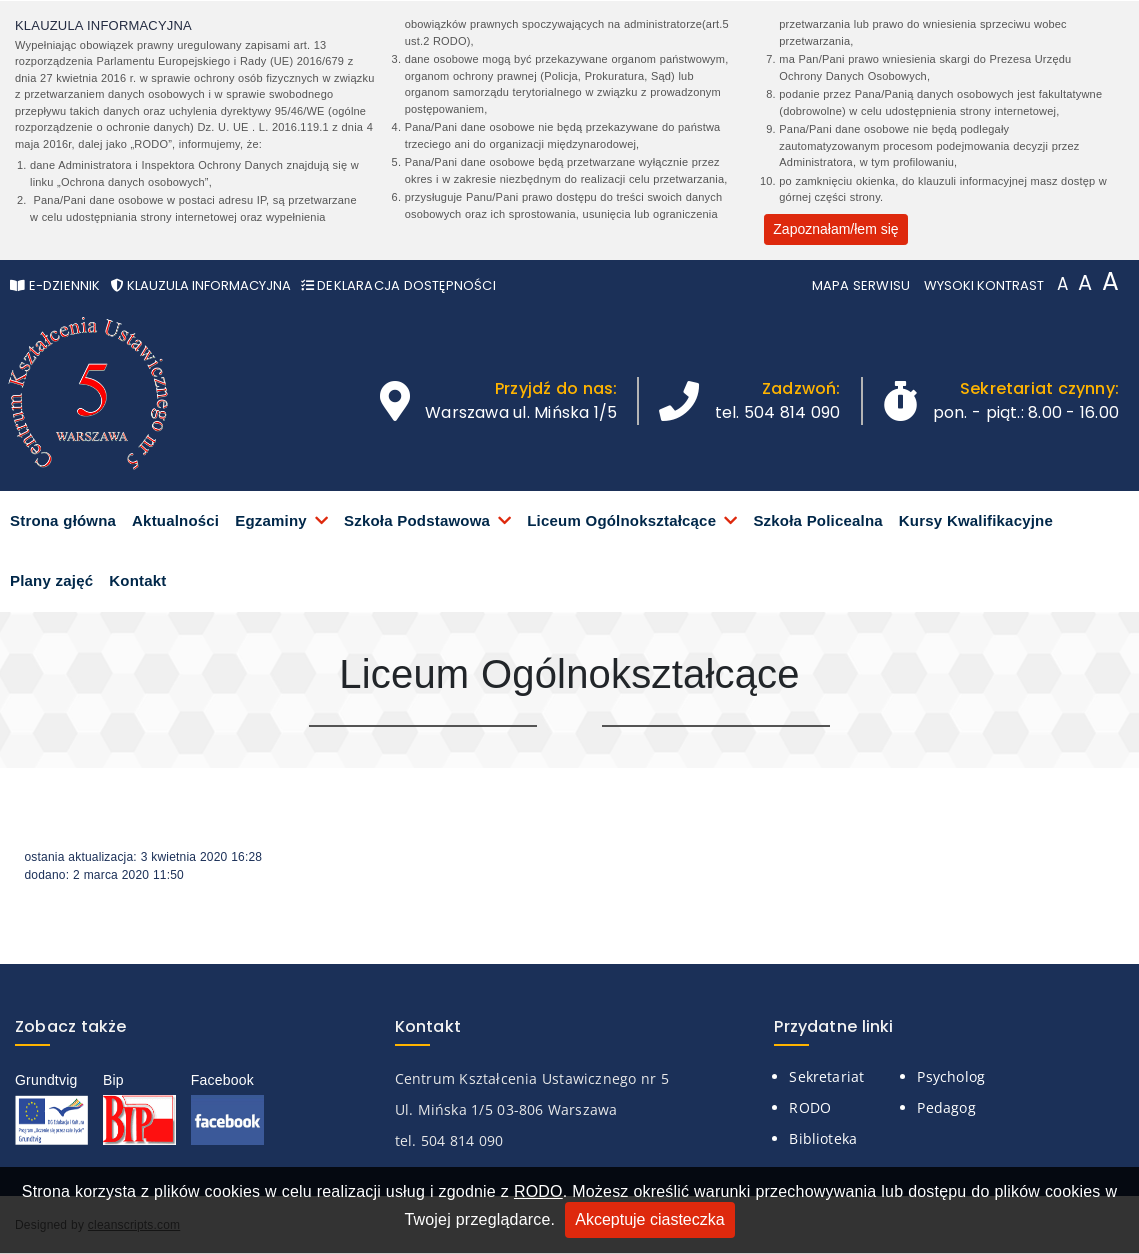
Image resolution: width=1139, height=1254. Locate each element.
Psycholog (951, 1076)
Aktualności (175, 520)
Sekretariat (826, 1076)
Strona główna (63, 520)
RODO (538, 1191)
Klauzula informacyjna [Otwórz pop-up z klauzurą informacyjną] (201, 285)
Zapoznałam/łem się (835, 229)
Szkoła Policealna (817, 520)
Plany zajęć (51, 580)
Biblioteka (823, 1138)
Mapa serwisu (861, 285)
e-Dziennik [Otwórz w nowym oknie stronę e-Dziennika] (55, 285)
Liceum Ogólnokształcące (621, 520)
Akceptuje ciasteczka (649, 1219)
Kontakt (137, 580)
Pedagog (946, 1107)
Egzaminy (271, 520)
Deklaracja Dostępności (398, 285)
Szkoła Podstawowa (417, 520)
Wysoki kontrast (984, 285)
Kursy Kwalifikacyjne (976, 520)
